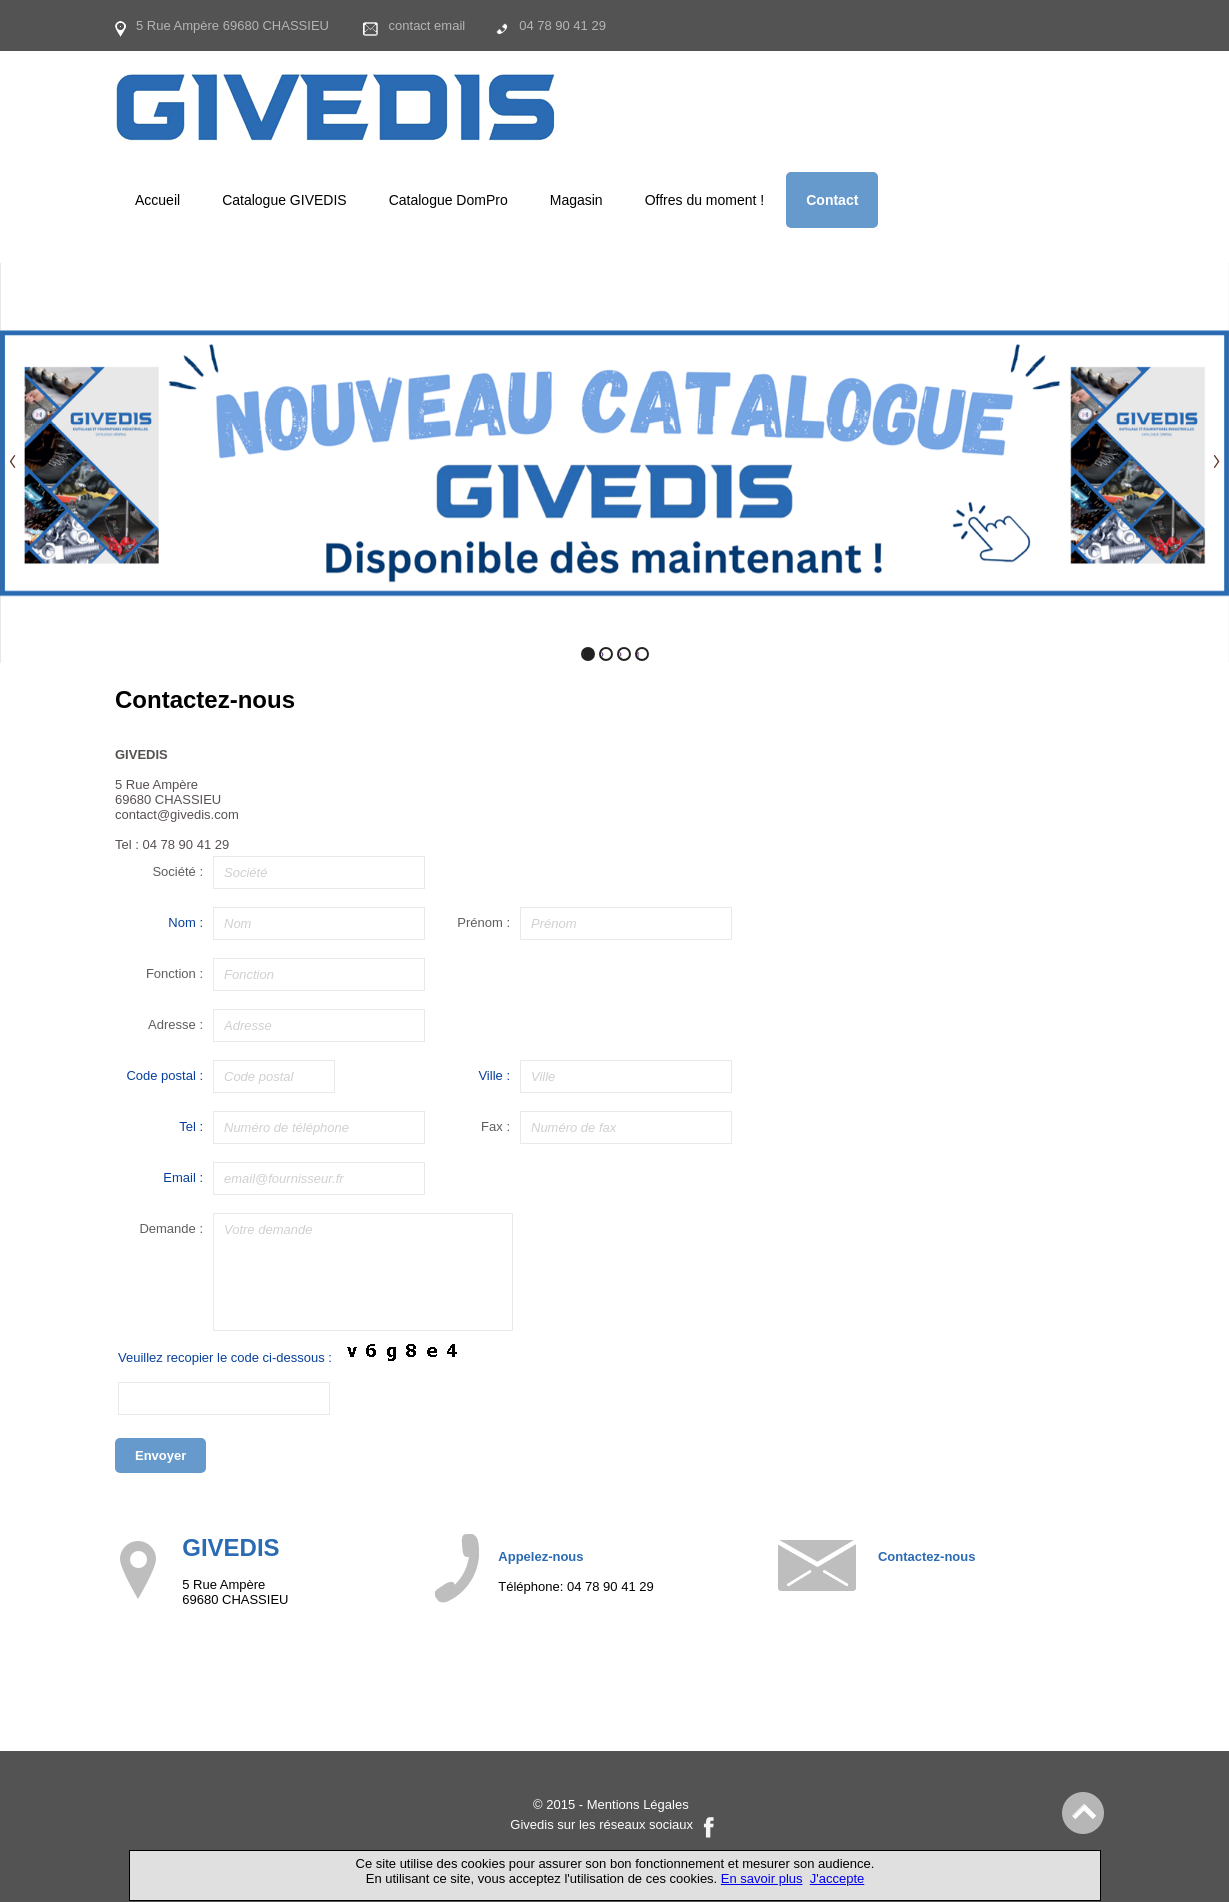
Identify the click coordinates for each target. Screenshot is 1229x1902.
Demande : (171, 1228)
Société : (177, 871)
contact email (427, 25)
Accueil (157, 200)
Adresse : (175, 1024)
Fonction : (174, 973)
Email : (183, 1177)
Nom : (185, 922)
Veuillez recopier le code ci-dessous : (225, 1357)
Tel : (191, 1126)
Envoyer (160, 1455)
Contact (832, 200)
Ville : (494, 1075)
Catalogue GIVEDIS (284, 200)
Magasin (576, 200)
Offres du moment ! (705, 200)
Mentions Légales (638, 1804)
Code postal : (164, 1075)
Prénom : (483, 922)
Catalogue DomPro (448, 200)
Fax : (495, 1126)
